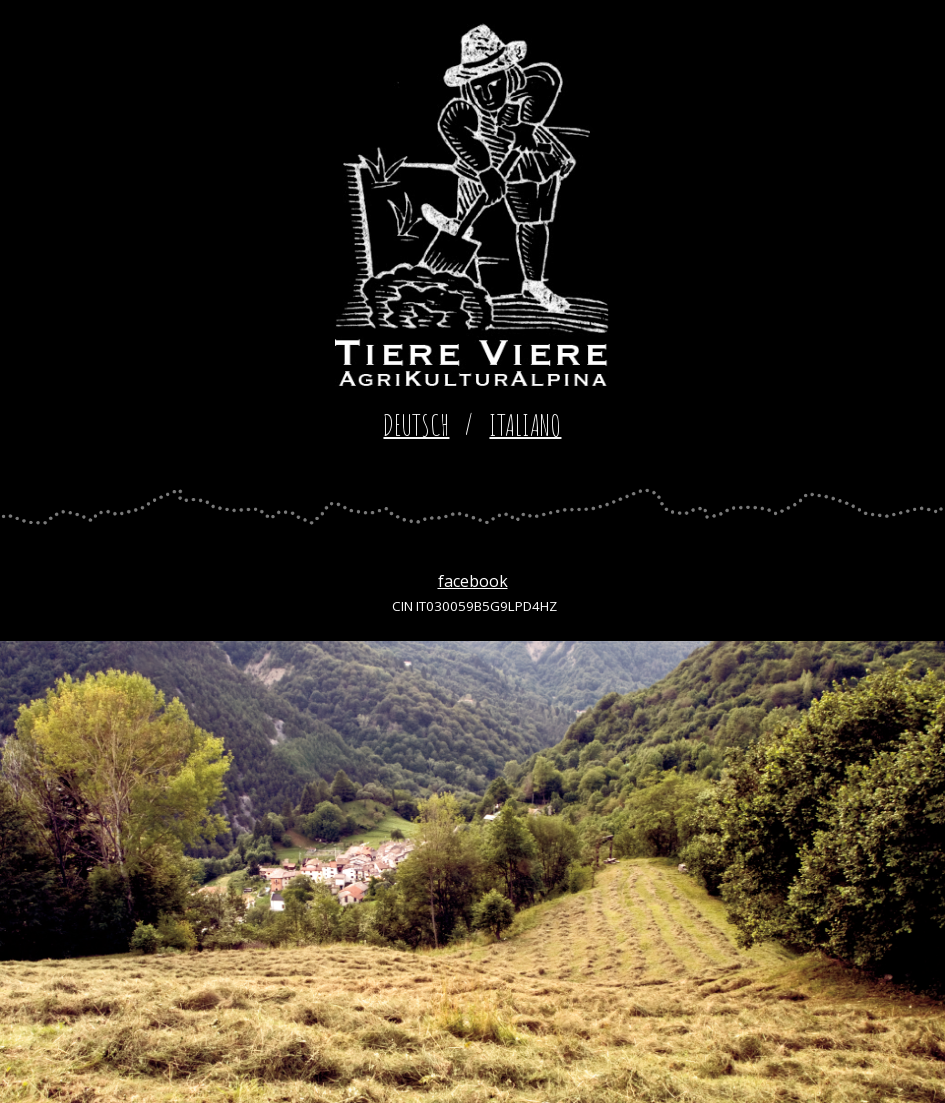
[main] (472, 425)
